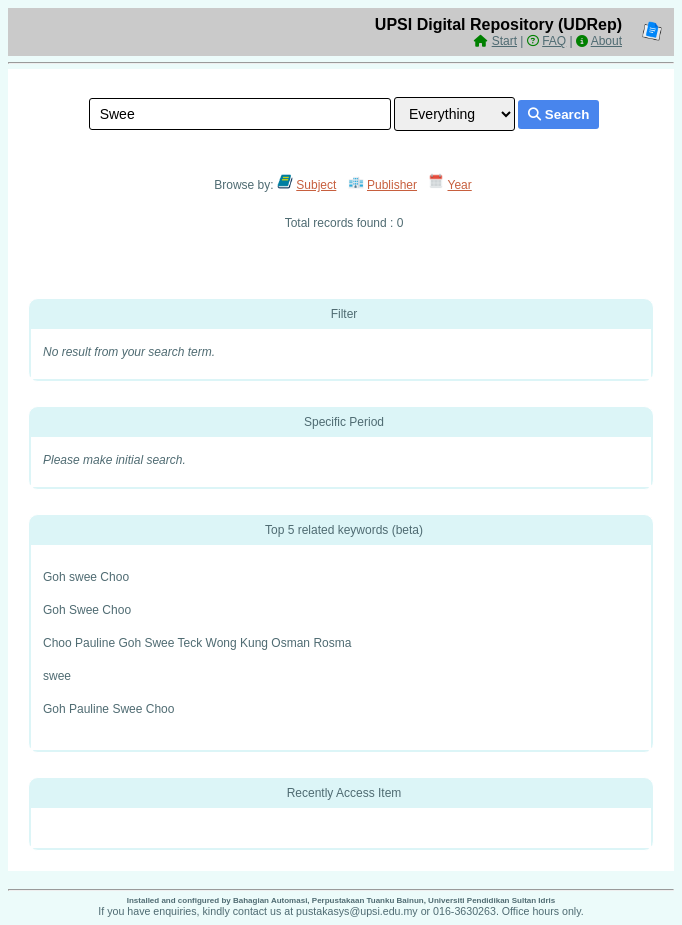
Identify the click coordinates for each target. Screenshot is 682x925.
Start (504, 41)
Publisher (392, 185)
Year (460, 185)
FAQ (554, 41)
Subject (316, 185)
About (606, 41)
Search (558, 114)
